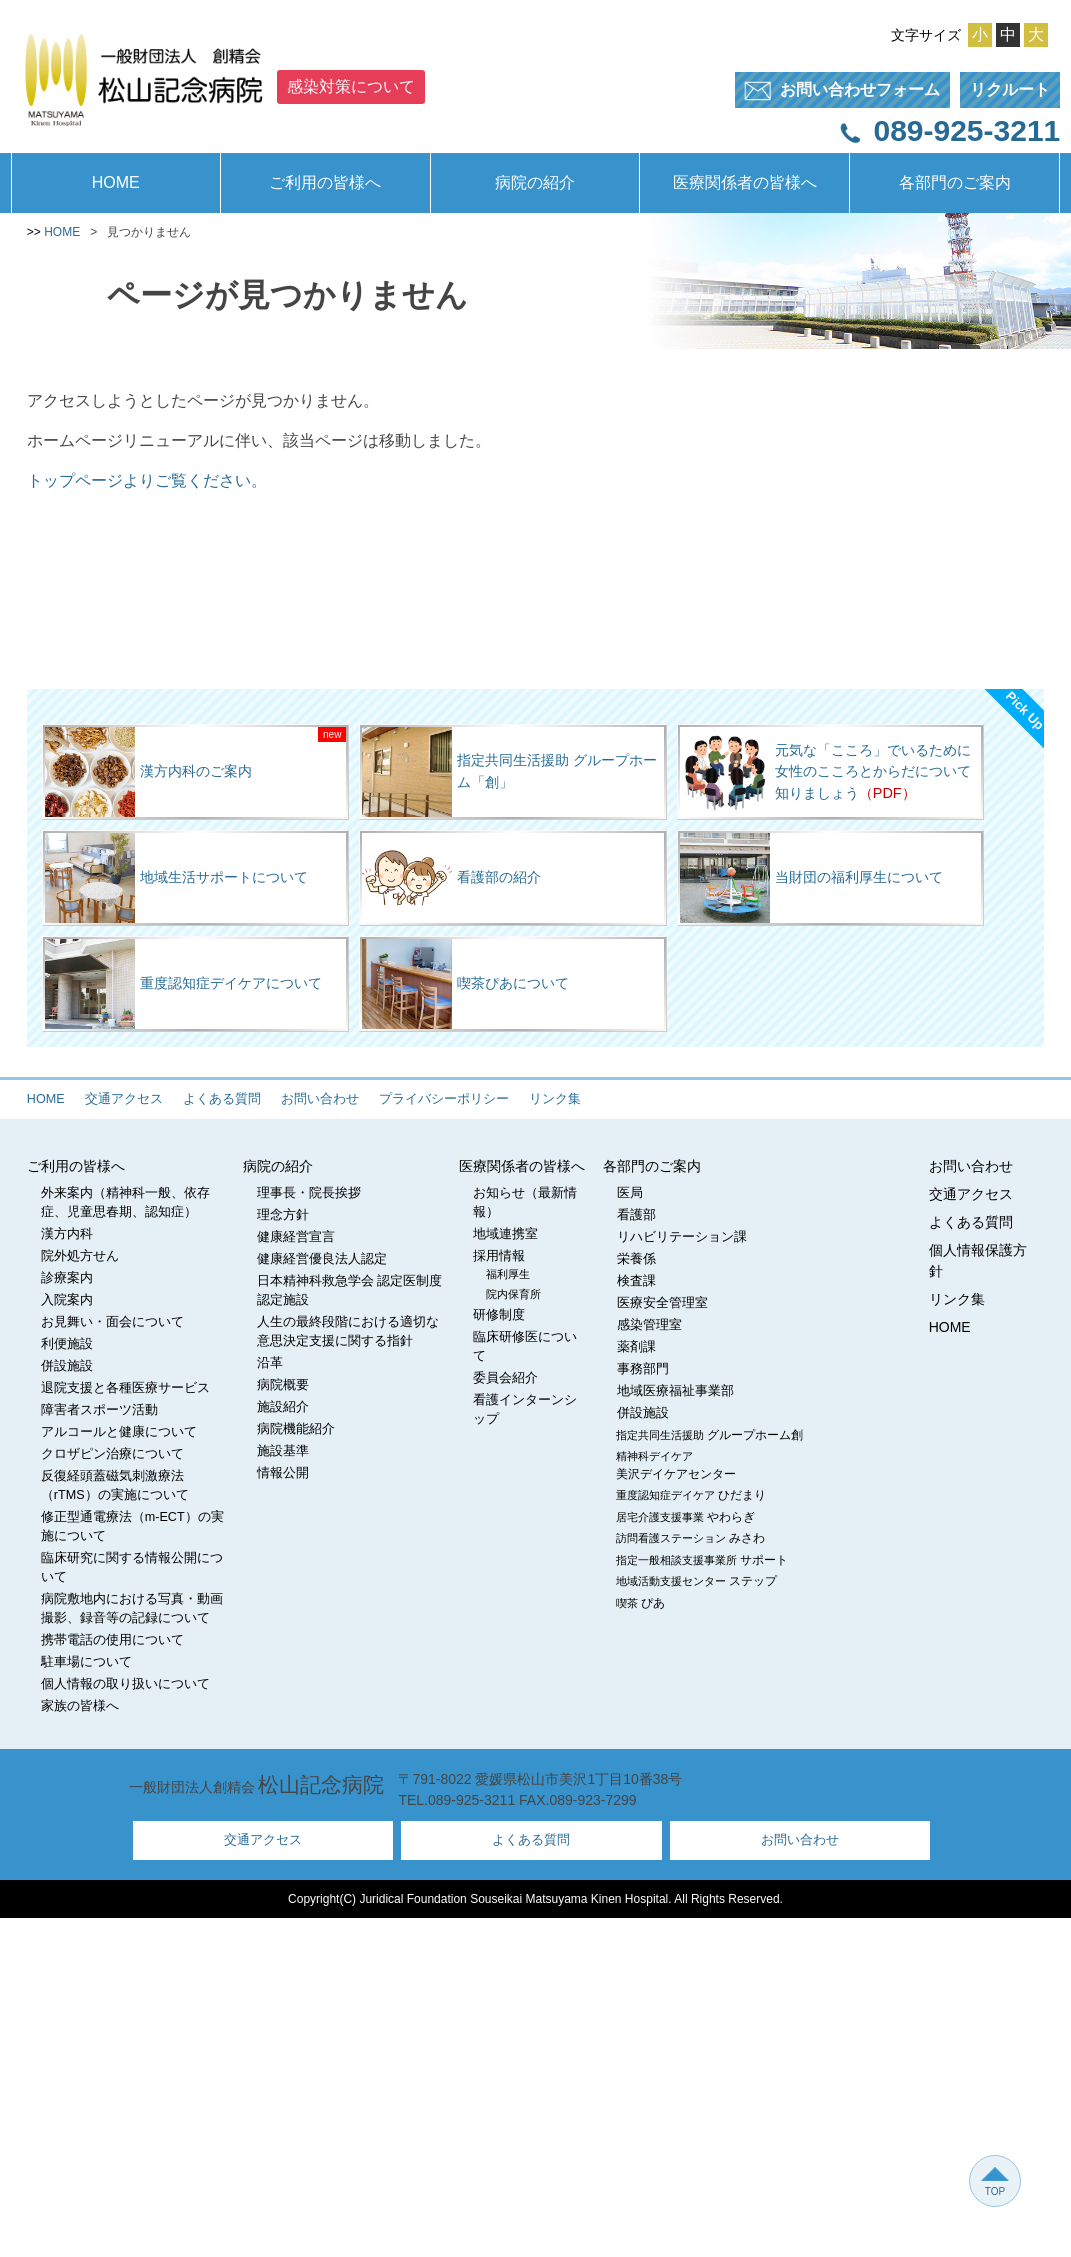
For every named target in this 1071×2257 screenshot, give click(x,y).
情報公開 (283, 1473)
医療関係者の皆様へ (745, 182)
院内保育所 (513, 1294)
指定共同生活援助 (709, 1435)
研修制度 (499, 1315)
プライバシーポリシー (444, 1099)
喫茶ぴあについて (465, 984)
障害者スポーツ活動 (99, 1410)
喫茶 (640, 1603)
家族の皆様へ (80, 1706)
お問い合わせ (320, 1099)
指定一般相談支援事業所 (702, 1560)
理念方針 (283, 1215)
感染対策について (351, 86)
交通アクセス (124, 1099)
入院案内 (67, 1300)
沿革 (270, 1363)
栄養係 (636, 1259)
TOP (995, 2181)
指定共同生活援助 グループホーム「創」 (509, 772)
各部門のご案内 (955, 182)
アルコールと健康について (119, 1432)
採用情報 (499, 1256)
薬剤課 (636, 1347)
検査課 (636, 1281)
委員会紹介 (505, 1378)
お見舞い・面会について (112, 1322)
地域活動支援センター (696, 1581)
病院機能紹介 (296, 1429)
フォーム (837, 91)
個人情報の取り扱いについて (125, 1684)
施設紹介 (283, 1407)
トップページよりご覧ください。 (147, 480)
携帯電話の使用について (112, 1640)
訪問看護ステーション (690, 1538)
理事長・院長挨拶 (309, 1193)
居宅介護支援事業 (685, 1517)
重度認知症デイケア (691, 1495)
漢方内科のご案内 (148, 772)
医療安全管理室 (662, 1303)
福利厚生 (508, 1274)
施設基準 (283, 1451)
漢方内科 (67, 1234)
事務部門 (643, 1369)
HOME (116, 182)
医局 (630, 1193)
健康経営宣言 (296, 1237)
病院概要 (283, 1385)
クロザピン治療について (112, 1454)
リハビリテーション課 (682, 1237)
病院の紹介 (535, 182)
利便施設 (67, 1344)
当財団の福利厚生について (811, 878)
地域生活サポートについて (176, 878)
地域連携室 (505, 1234)
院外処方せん (80, 1256)
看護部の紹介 (451, 878)
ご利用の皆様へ (325, 182)
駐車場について (86, 1662)
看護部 (636, 1215)
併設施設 (67, 1366)
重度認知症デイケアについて (183, 984)
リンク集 (555, 1099)
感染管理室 (649, 1325)
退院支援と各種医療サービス (125, 1388)
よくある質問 (222, 1099)
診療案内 (67, 1278)
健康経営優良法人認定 (322, 1259)
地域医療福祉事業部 (675, 1391)
